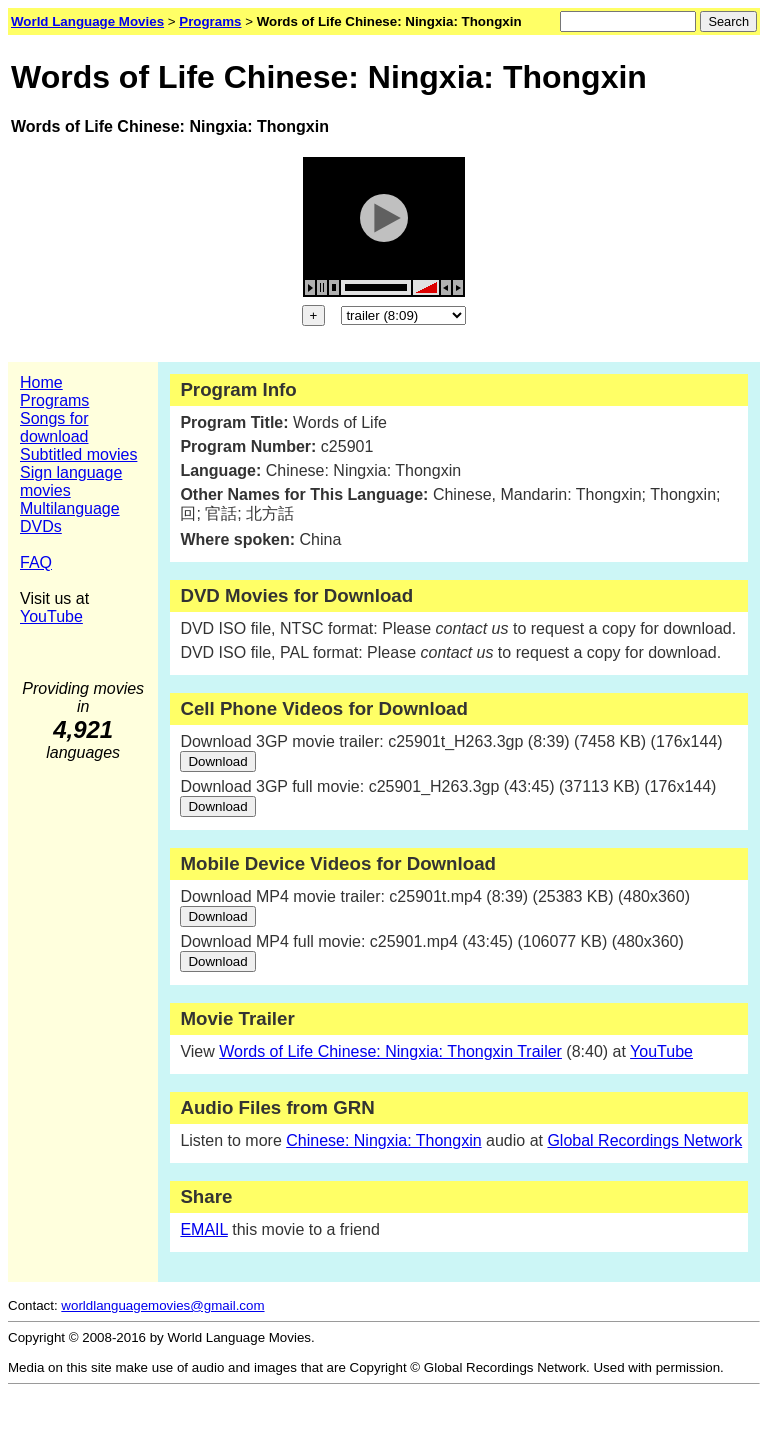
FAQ (36, 562)
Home (41, 382)
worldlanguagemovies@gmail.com (162, 1305)
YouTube (51, 616)
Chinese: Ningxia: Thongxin (383, 1140)
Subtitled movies (78, 454)
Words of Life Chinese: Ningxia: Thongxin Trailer (390, 1051)
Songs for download (54, 427)
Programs (54, 400)
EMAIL (203, 1229)
